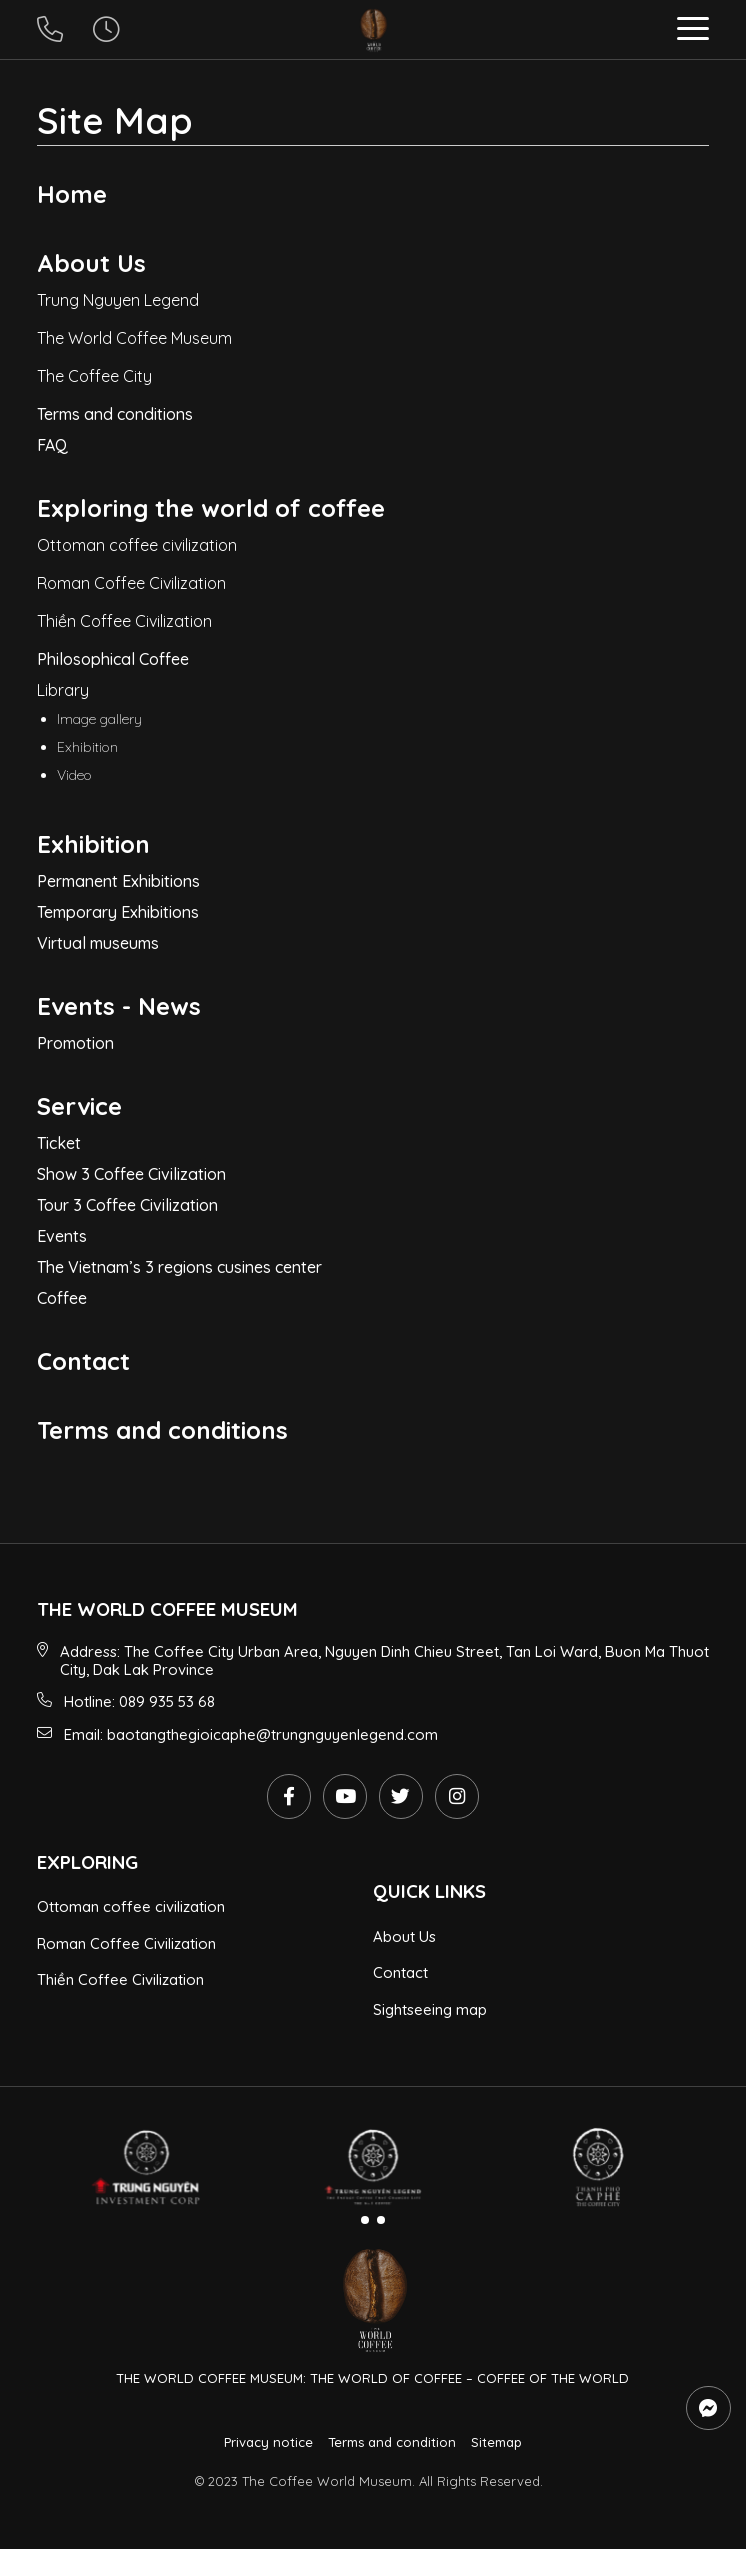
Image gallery (99, 719)
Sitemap (496, 2442)
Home (72, 194)
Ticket (59, 1143)
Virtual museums (98, 943)
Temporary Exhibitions (118, 912)
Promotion (75, 1043)
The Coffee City (94, 376)
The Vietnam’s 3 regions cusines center (179, 1267)
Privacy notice (268, 2442)
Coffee (62, 1298)
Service (79, 1106)
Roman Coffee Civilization (131, 583)
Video (74, 775)
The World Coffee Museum (134, 338)
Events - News (119, 1006)
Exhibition (87, 747)
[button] (693, 31)
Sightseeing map (430, 2009)
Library (63, 690)
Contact (83, 1361)
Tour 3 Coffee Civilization (127, 1205)
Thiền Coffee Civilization (124, 621)
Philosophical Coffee (113, 659)
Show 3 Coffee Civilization (131, 1174)
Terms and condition (392, 2442)
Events (62, 1236)
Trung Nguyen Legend (118, 300)
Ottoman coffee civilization (137, 545)
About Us (91, 263)
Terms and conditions (115, 414)
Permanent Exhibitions (118, 881)
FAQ (52, 445)
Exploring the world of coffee (211, 508)
